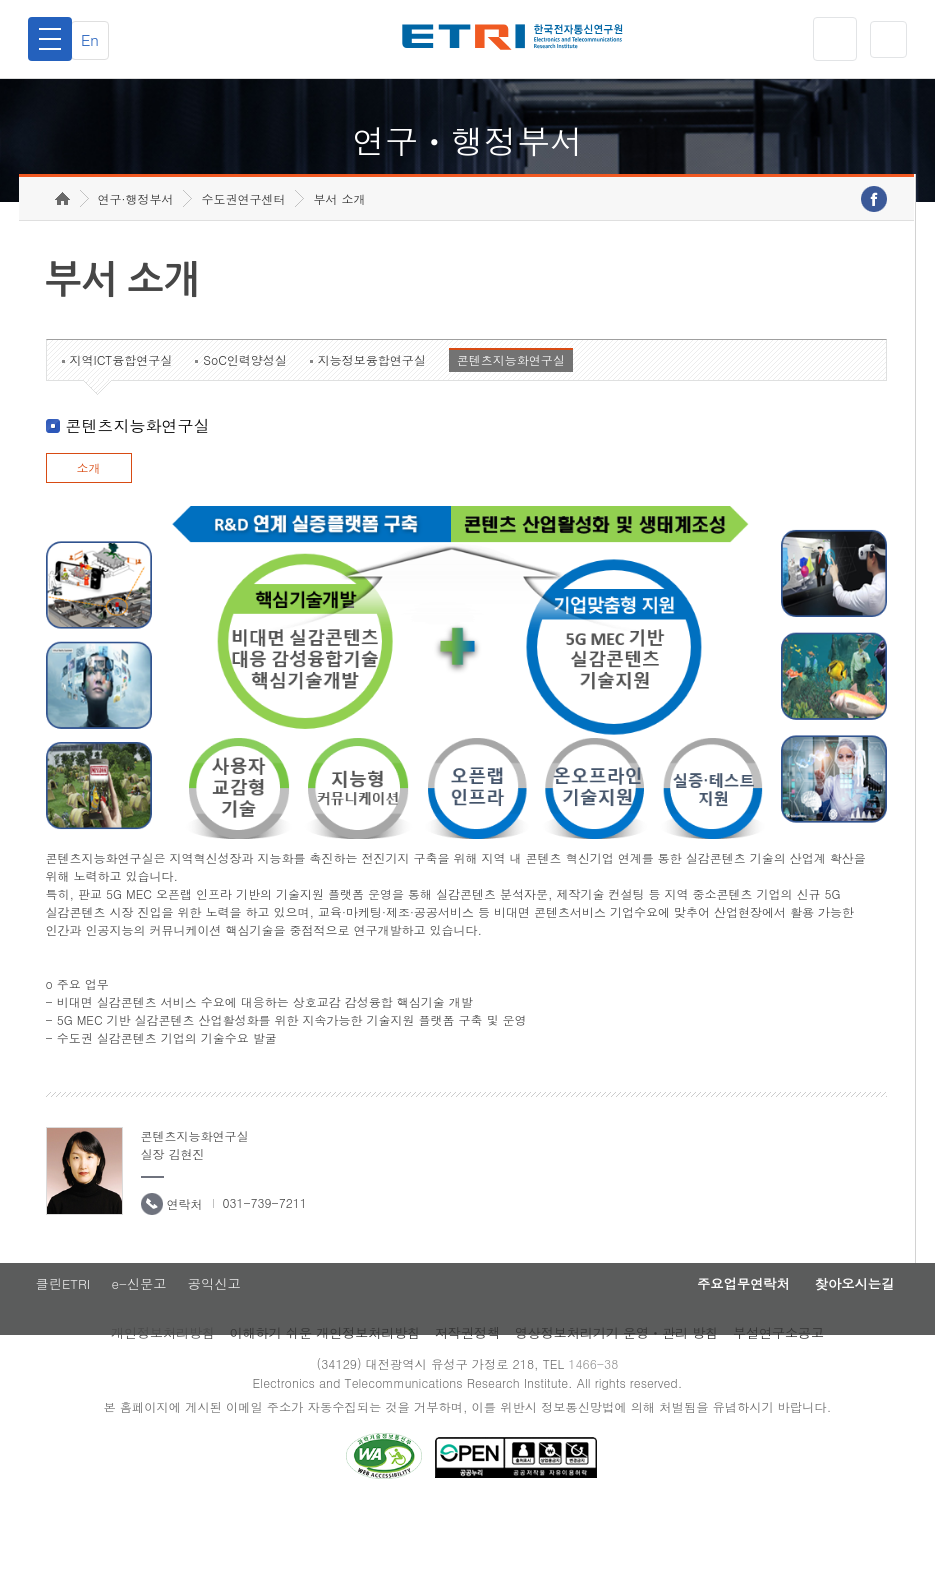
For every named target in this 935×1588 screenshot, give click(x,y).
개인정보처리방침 (163, 1403)
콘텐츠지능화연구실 (511, 426)
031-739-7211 (265, 1269)
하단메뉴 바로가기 (0, 0)
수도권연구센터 (243, 265)
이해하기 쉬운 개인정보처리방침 (325, 1403)
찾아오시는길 (844, 1353)
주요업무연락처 (712, 1353)
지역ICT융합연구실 (121, 426)
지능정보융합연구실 (372, 426)
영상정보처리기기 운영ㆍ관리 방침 (617, 1403)
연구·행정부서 (136, 265)
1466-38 (600, 1434)
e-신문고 (140, 1353)
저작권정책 (467, 1403)
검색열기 (885, 39)
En (101, 39)
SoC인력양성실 (245, 426)
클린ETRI (57, 1353)
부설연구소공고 (778, 1403)
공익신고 (222, 1353)
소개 (89, 534)
